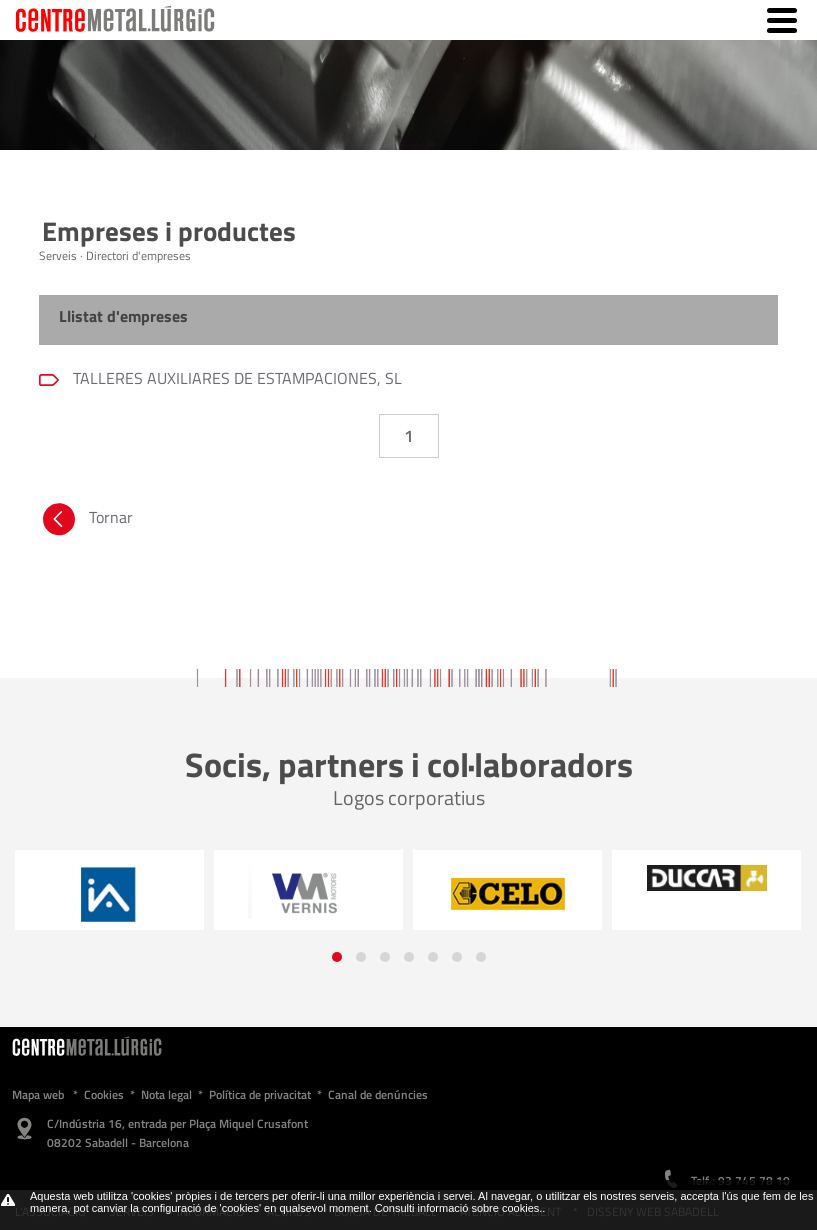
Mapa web (38, 1094)
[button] (337, 957)
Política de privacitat (260, 1094)
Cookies (104, 1094)
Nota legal (166, 1094)
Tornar (86, 522)
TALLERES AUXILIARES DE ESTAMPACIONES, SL (235, 378)
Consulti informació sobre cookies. (459, 1208)
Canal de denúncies (378, 1094)
